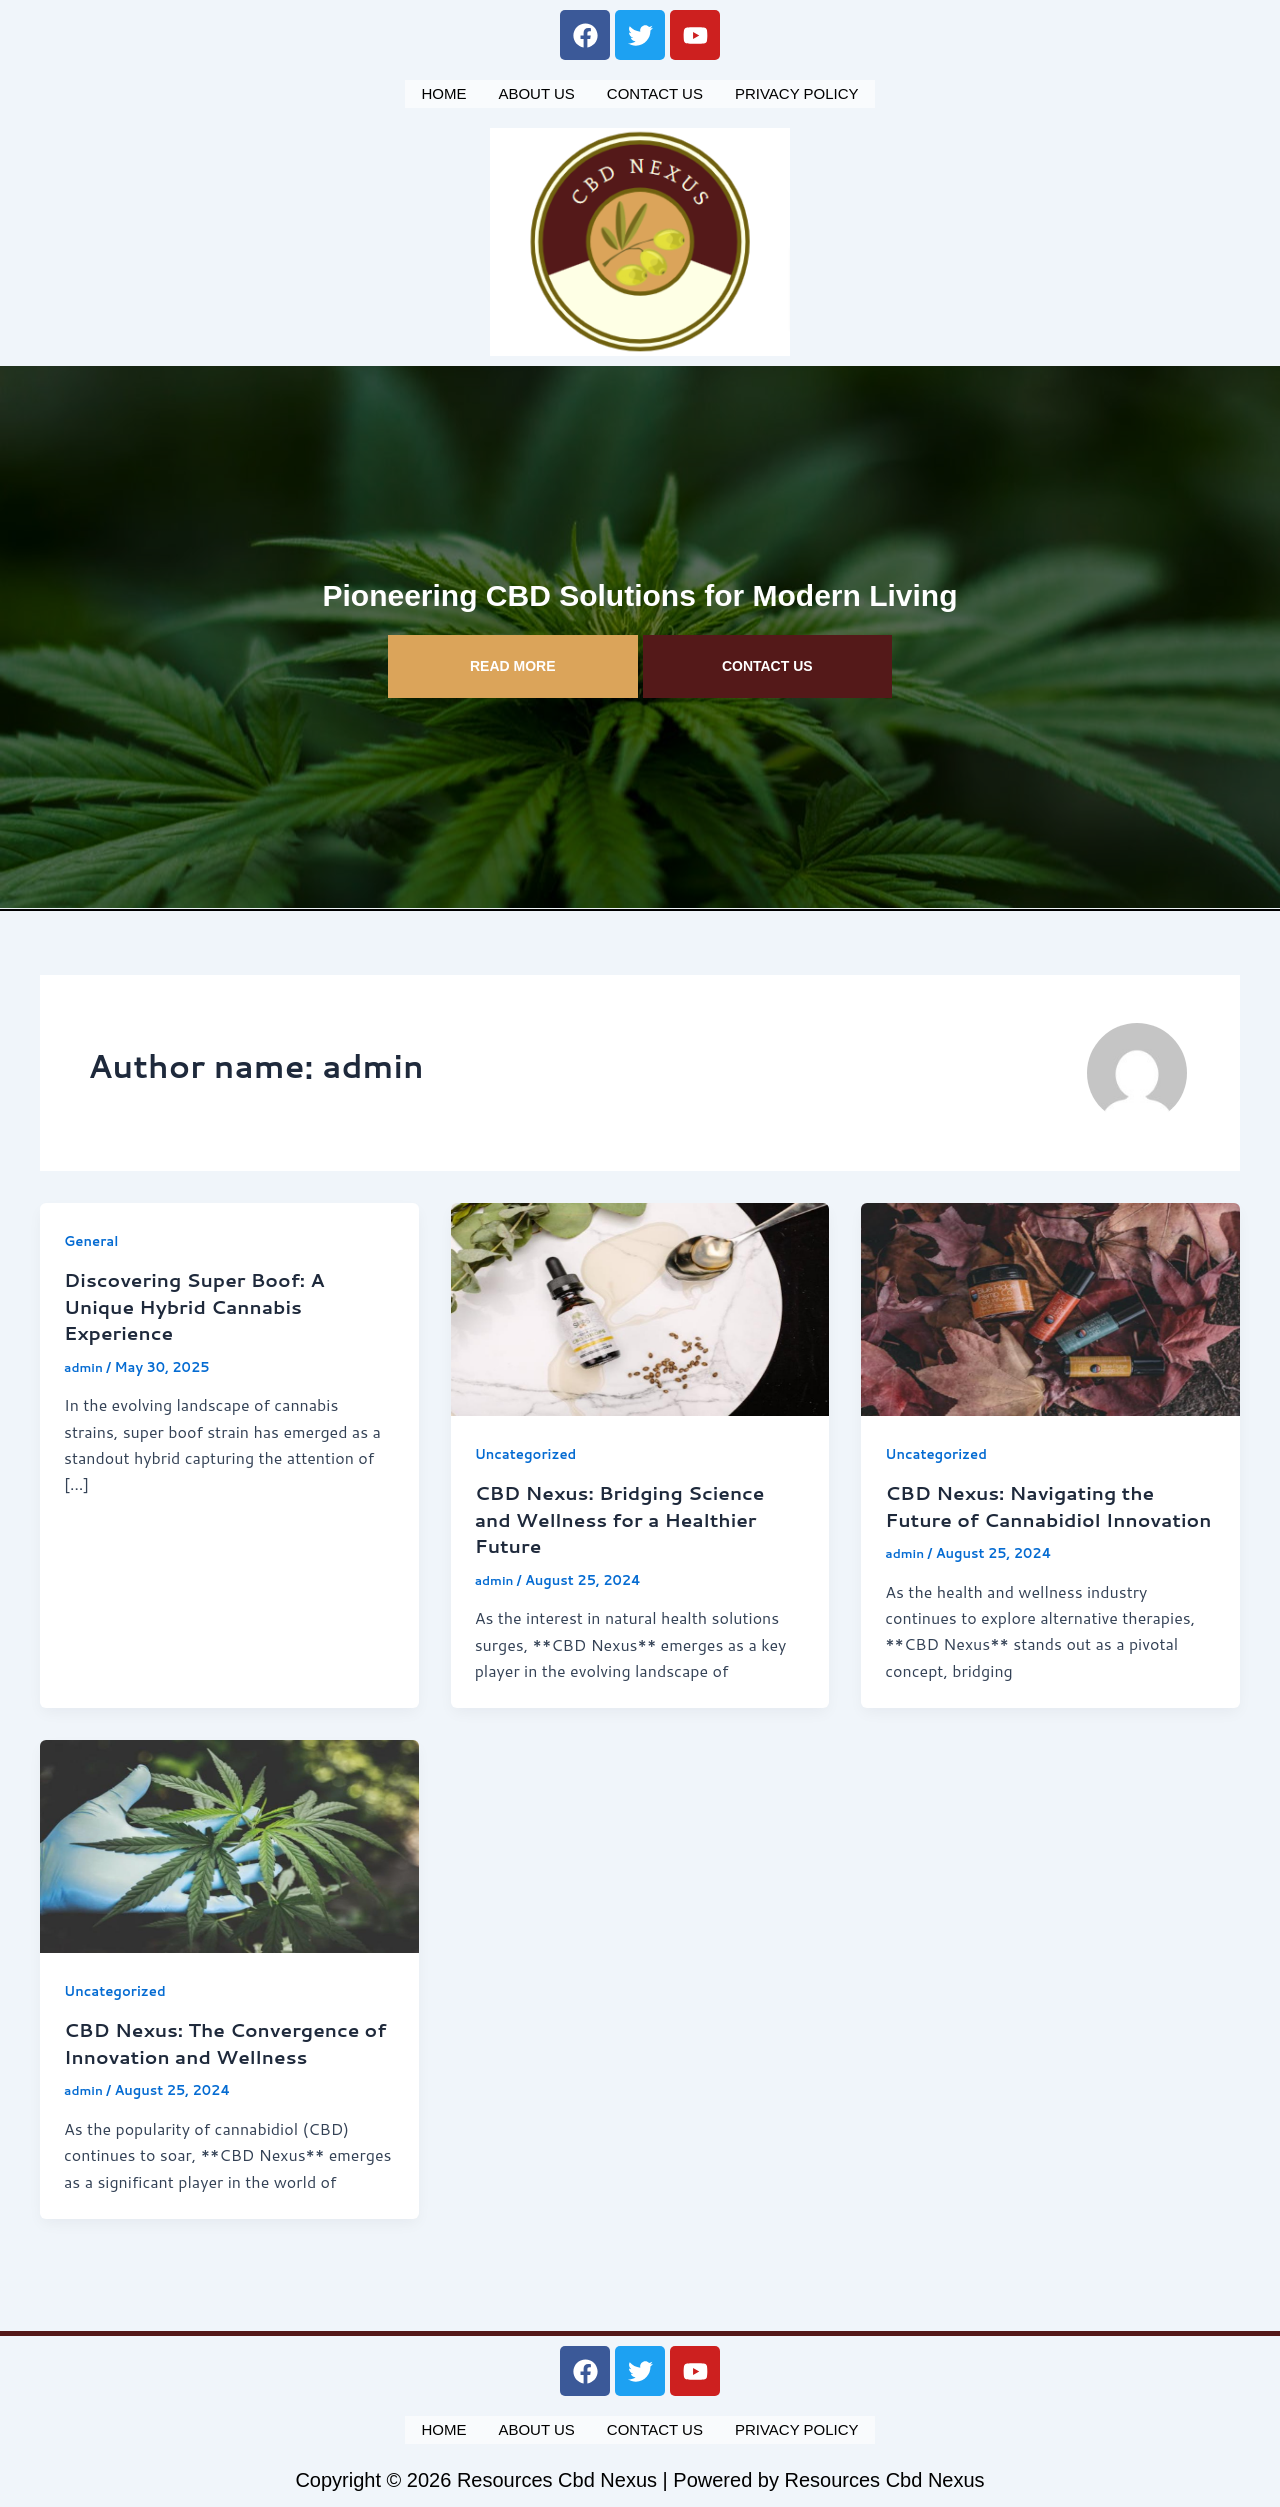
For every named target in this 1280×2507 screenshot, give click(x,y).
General (93, 1237)
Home (443, 91)
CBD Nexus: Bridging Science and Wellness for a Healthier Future (628, 1514)
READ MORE (513, 662)
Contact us (655, 91)
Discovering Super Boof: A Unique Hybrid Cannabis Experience (202, 1301)
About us (536, 91)
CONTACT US (767, 662)
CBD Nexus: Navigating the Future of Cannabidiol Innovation (1027, 1514)
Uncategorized (529, 1450)
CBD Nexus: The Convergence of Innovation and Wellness (220, 2063)
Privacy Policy (797, 91)
